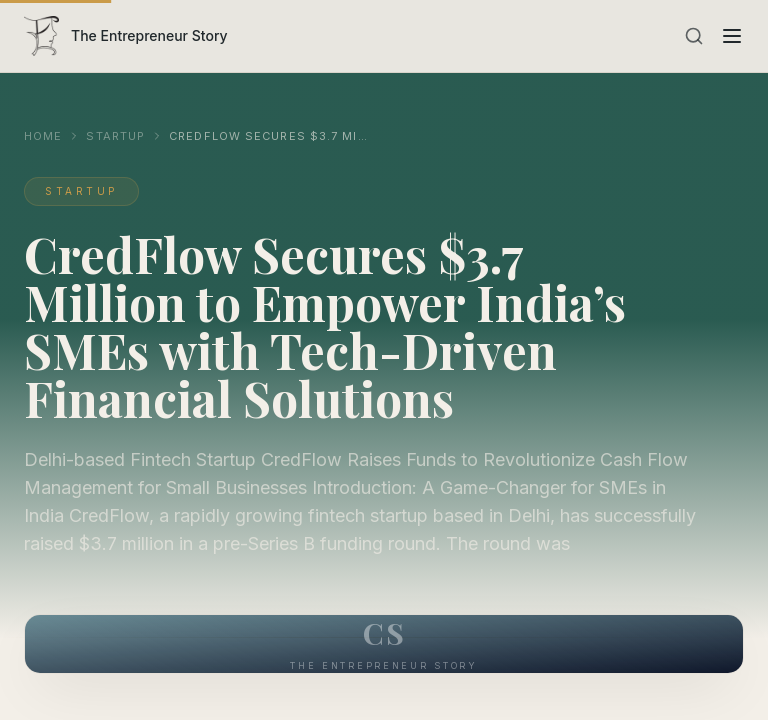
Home (43, 136)
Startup (115, 136)
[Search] (694, 36)
